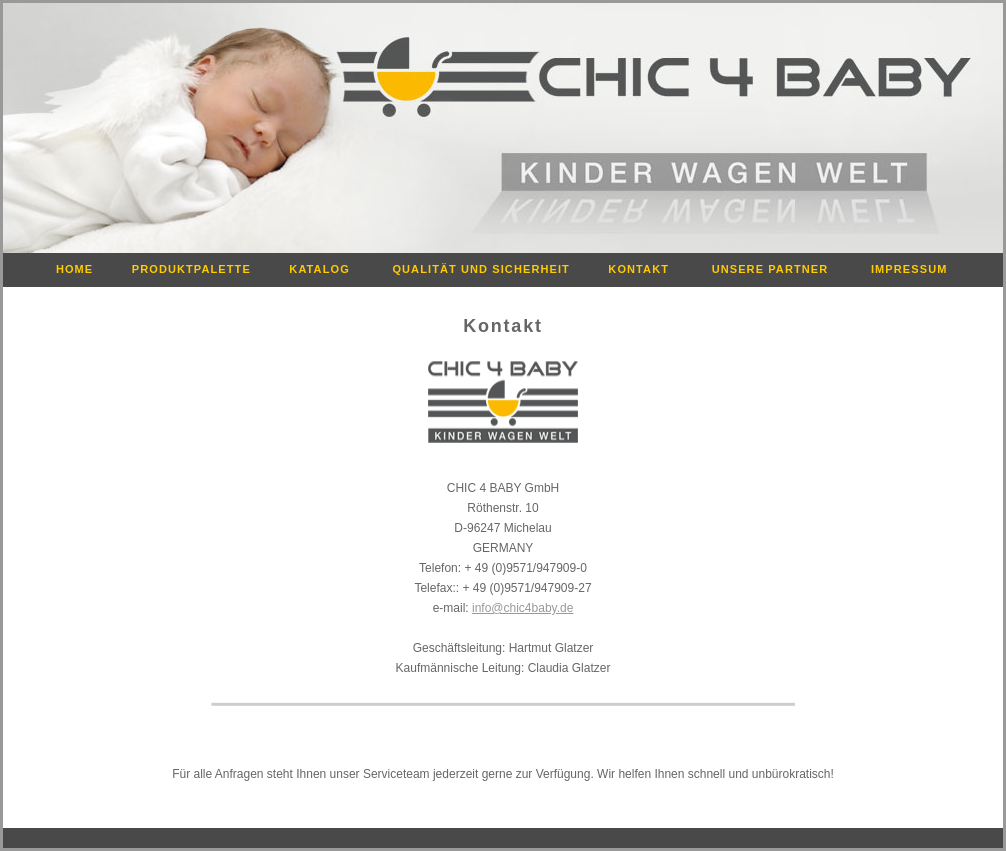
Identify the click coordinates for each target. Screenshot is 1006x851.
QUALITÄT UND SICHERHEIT (487, 269)
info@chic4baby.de (522, 608)
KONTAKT (646, 269)
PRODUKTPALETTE (198, 269)
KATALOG (327, 269)
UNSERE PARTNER (778, 269)
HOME (81, 269)
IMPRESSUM (917, 269)
